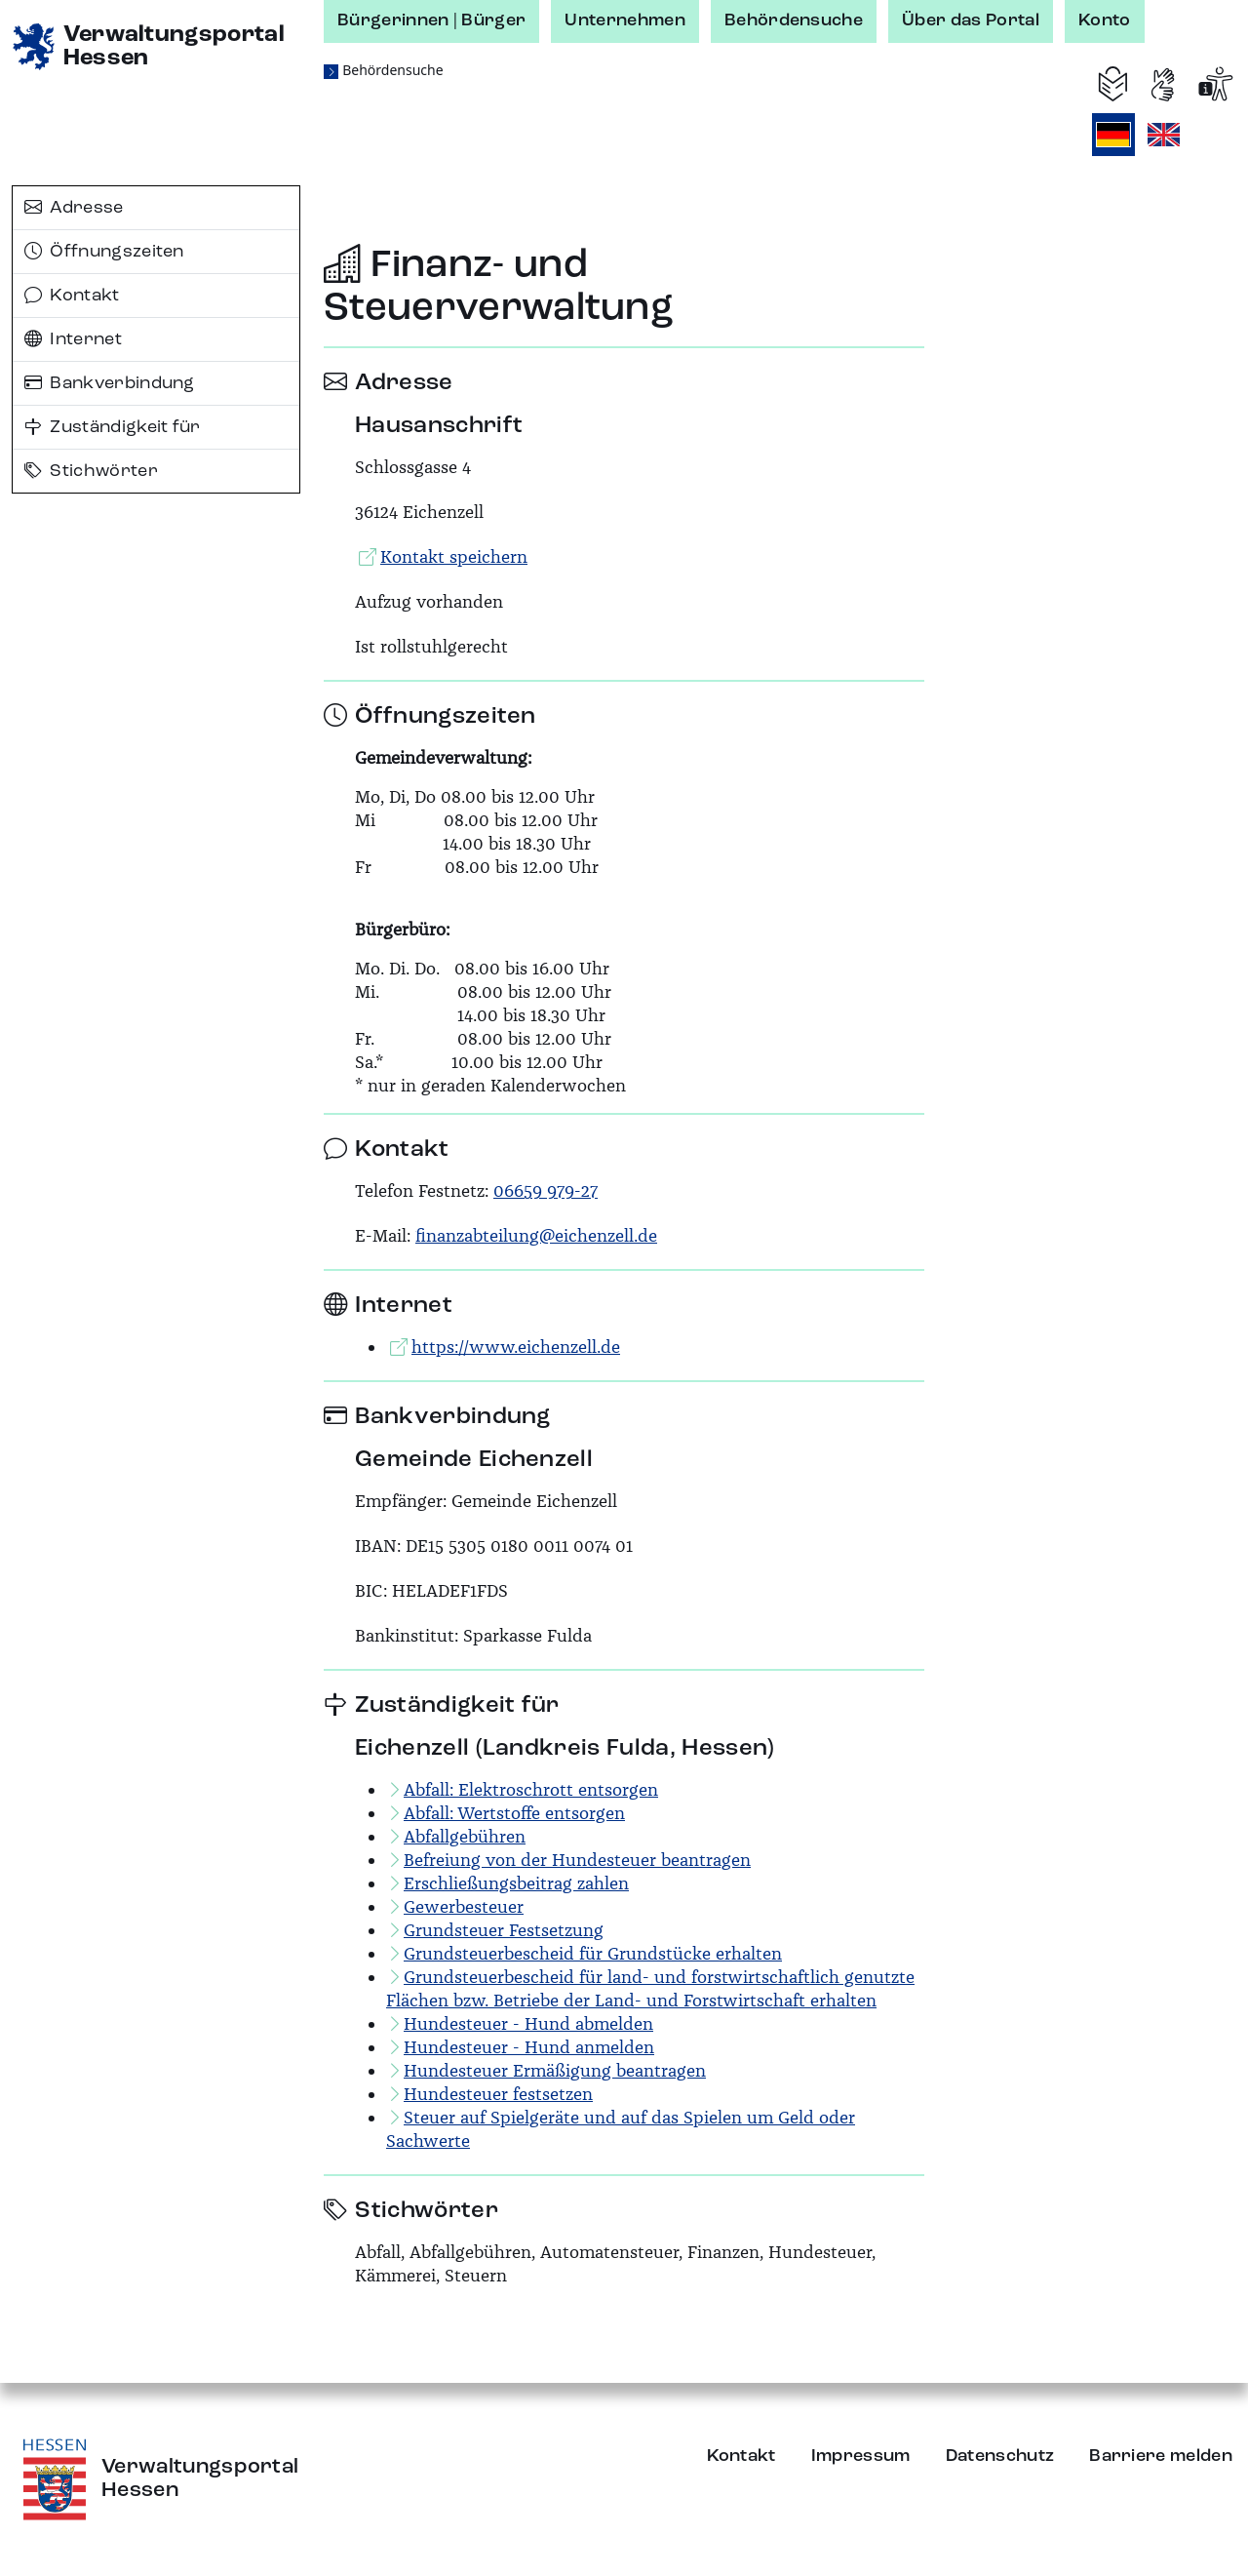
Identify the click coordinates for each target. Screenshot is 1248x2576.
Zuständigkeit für (112, 427)
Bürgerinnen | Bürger (431, 20)
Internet (73, 339)
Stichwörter (91, 471)
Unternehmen (625, 20)
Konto (1104, 20)
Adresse (74, 208)
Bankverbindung (109, 383)
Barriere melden (1160, 2456)
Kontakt (72, 295)
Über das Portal (970, 20)
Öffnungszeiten (104, 251)
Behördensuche (793, 20)
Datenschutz (1000, 2456)
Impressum (861, 2456)
